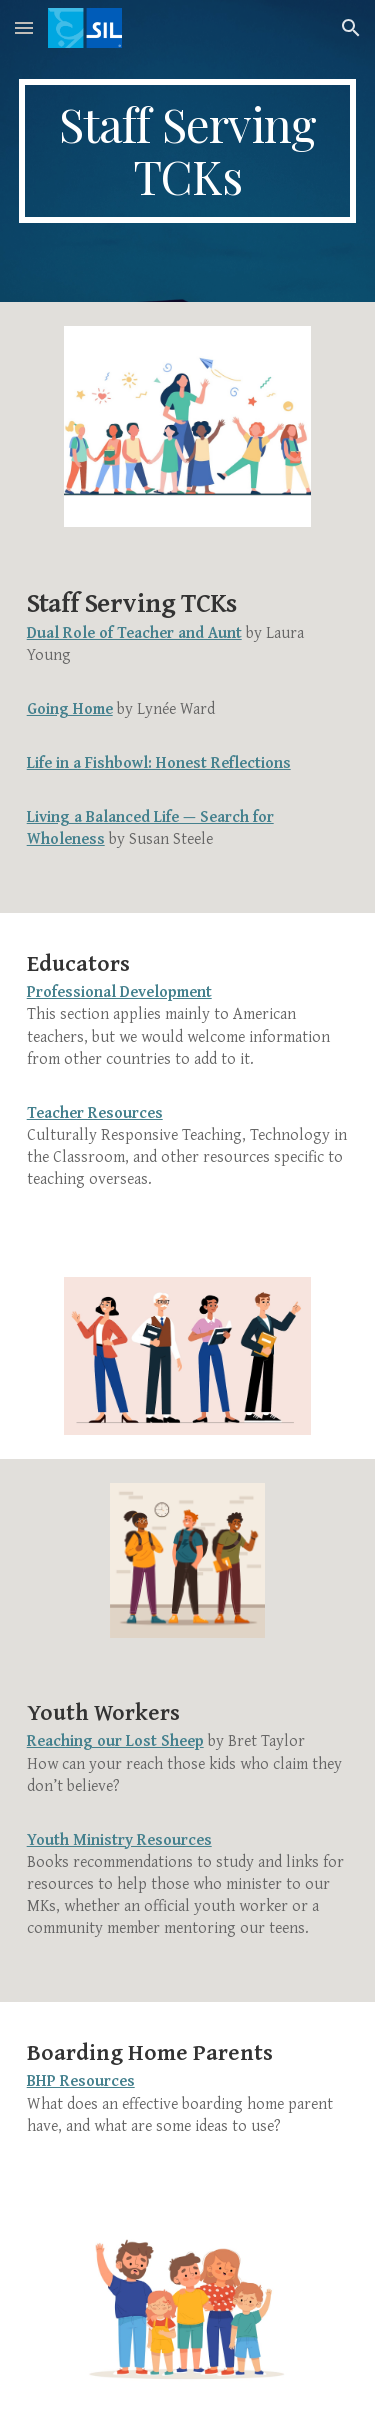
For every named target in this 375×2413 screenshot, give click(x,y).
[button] (24, 27)
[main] (188, 151)
